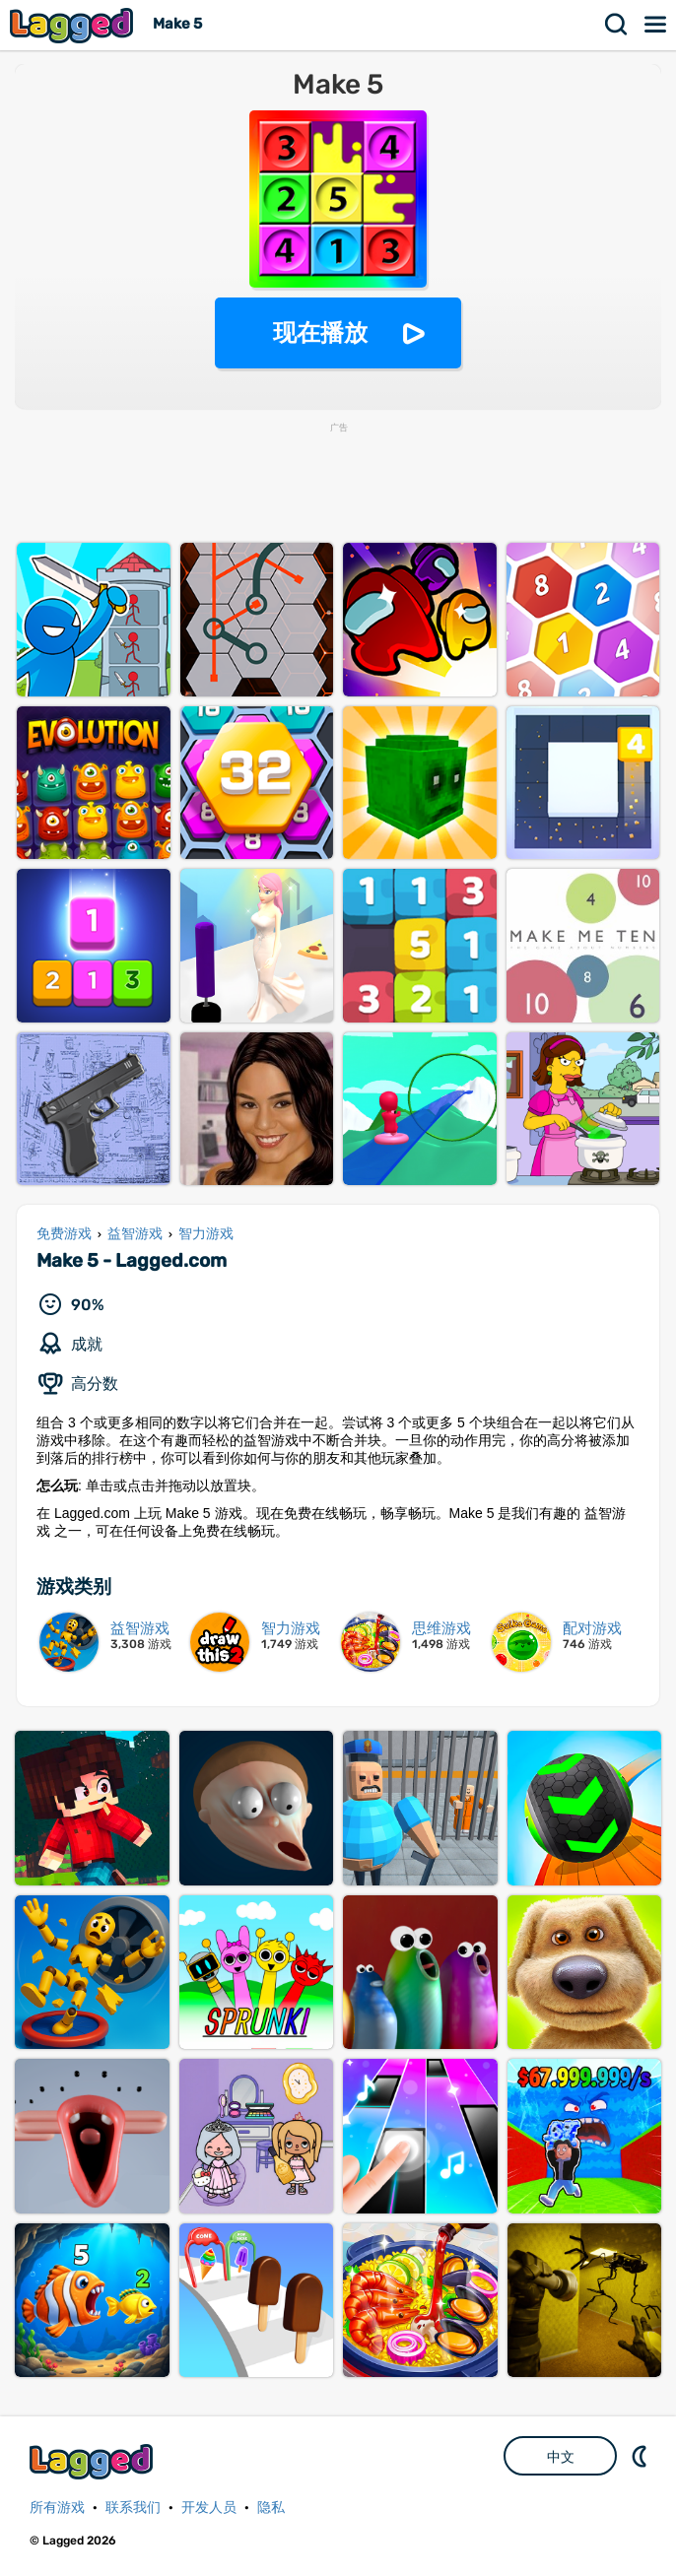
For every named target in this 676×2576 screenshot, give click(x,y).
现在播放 (320, 332)
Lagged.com (94, 2461)
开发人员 (209, 2507)
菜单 (656, 24)
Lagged (74, 25)
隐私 (271, 2507)
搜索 (617, 24)
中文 (561, 2457)
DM (641, 2456)
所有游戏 (57, 2507)
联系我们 (133, 2507)
